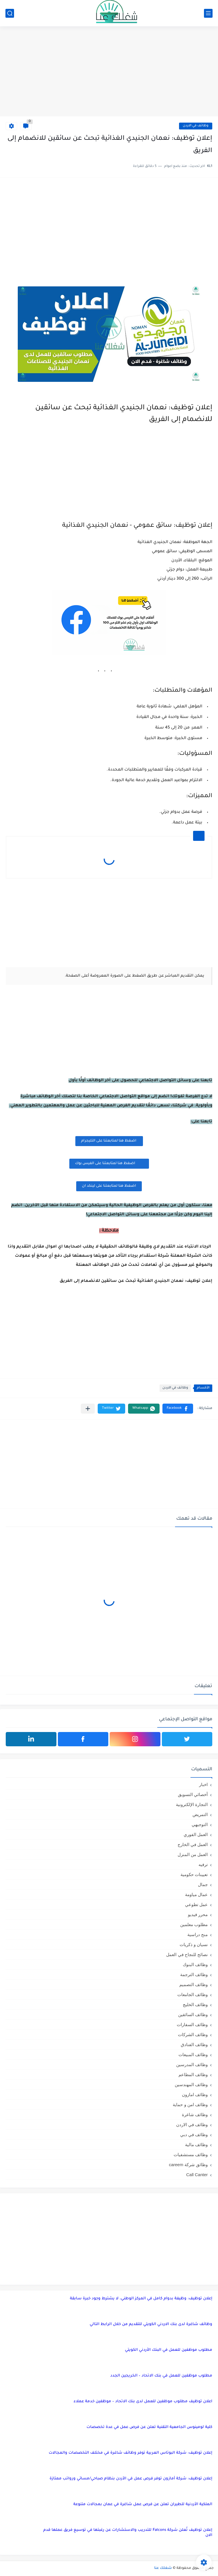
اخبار (203, 1784)
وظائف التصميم (193, 1984)
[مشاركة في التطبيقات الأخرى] (88, 1409)
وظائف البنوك (195, 1964)
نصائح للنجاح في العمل (187, 1954)
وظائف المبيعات (193, 2054)
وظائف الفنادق (194, 2044)
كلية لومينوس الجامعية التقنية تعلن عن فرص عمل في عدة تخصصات (149, 2427)
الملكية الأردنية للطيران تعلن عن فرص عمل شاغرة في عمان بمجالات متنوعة (142, 2504)
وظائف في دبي (194, 2134)
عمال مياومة (196, 1894)
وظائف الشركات (193, 2034)
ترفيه (203, 1864)
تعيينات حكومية (194, 1874)
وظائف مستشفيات (191, 2154)
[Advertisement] (109, 72)
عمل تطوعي (196, 1904)
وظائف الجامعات (192, 1994)
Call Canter (197, 2174)
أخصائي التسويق (193, 1794)
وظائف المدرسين (192, 2064)
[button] (177, 1409)
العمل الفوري (196, 1834)
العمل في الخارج (193, 1844)
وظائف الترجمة (194, 1974)
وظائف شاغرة (195, 2114)
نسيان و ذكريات (194, 1944)
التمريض (200, 1814)
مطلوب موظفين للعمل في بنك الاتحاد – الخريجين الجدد (161, 2376)
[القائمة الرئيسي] (208, 13)
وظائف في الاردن (196, 126)
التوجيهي (200, 1824)
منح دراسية (197, 1934)
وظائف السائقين (193, 2014)
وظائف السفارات (192, 2024)
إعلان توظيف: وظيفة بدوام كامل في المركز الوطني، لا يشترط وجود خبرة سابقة (141, 2298)
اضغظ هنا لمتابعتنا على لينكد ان (109, 1186)
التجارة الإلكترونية (192, 1804)
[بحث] (9, 13)
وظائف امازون (195, 2094)
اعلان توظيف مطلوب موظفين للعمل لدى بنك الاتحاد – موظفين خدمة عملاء (143, 2401)
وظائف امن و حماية (190, 2104)
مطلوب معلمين (194, 1924)
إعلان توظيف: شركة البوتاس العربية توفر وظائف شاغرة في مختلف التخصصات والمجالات (130, 2453)
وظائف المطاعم (193, 2074)
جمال (203, 1884)
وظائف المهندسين (191, 2084)
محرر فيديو (198, 1914)
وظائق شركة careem (188, 2164)
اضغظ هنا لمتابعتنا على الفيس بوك (109, 1163)
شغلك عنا (163, 2568)
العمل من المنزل (193, 1854)
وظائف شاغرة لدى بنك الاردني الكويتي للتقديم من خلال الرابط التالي (151, 2324)
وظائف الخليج (195, 2004)
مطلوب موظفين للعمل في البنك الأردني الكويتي (168, 2350)
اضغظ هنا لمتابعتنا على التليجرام (109, 1141)
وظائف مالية (196, 2144)
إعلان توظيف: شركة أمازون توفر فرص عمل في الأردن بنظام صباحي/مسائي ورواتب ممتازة (131, 2479)
